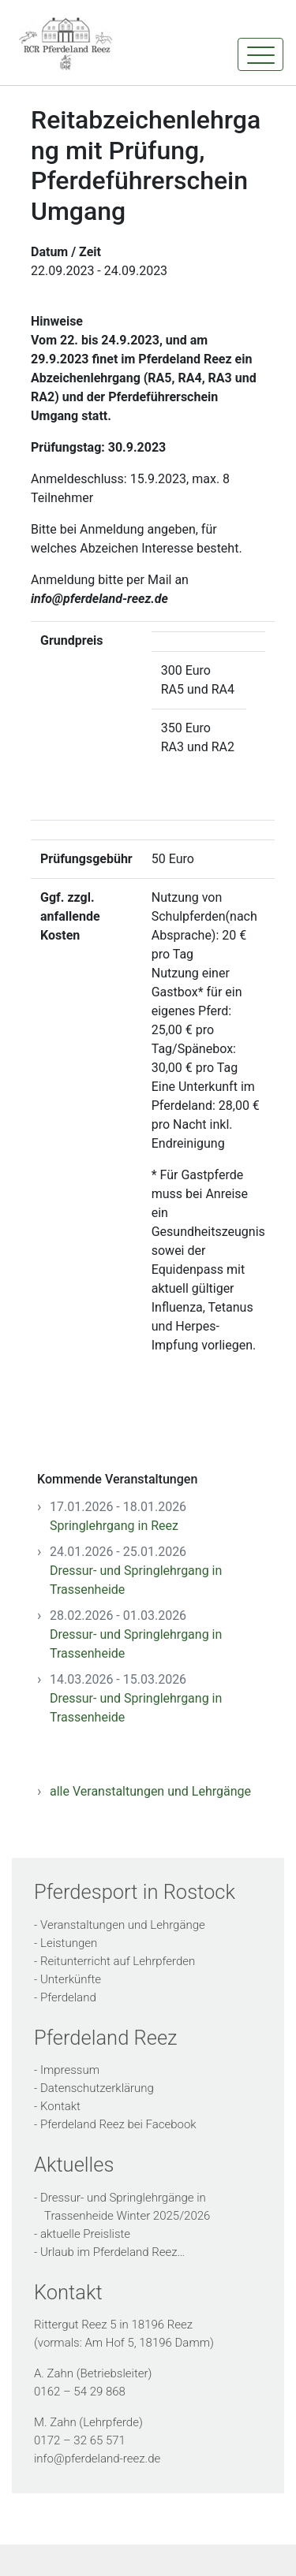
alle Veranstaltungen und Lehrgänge (150, 1791)
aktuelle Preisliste (85, 2234)
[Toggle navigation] (260, 54)
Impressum (69, 2070)
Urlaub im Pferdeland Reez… (112, 2252)
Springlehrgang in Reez (114, 1525)
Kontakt (60, 2106)
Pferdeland (68, 1997)
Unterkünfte (70, 1979)
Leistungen (68, 1943)
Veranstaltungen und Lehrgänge (122, 1925)
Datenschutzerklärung (97, 2088)
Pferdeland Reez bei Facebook (118, 2124)
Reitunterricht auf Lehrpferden (117, 1961)
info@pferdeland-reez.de (97, 2458)
